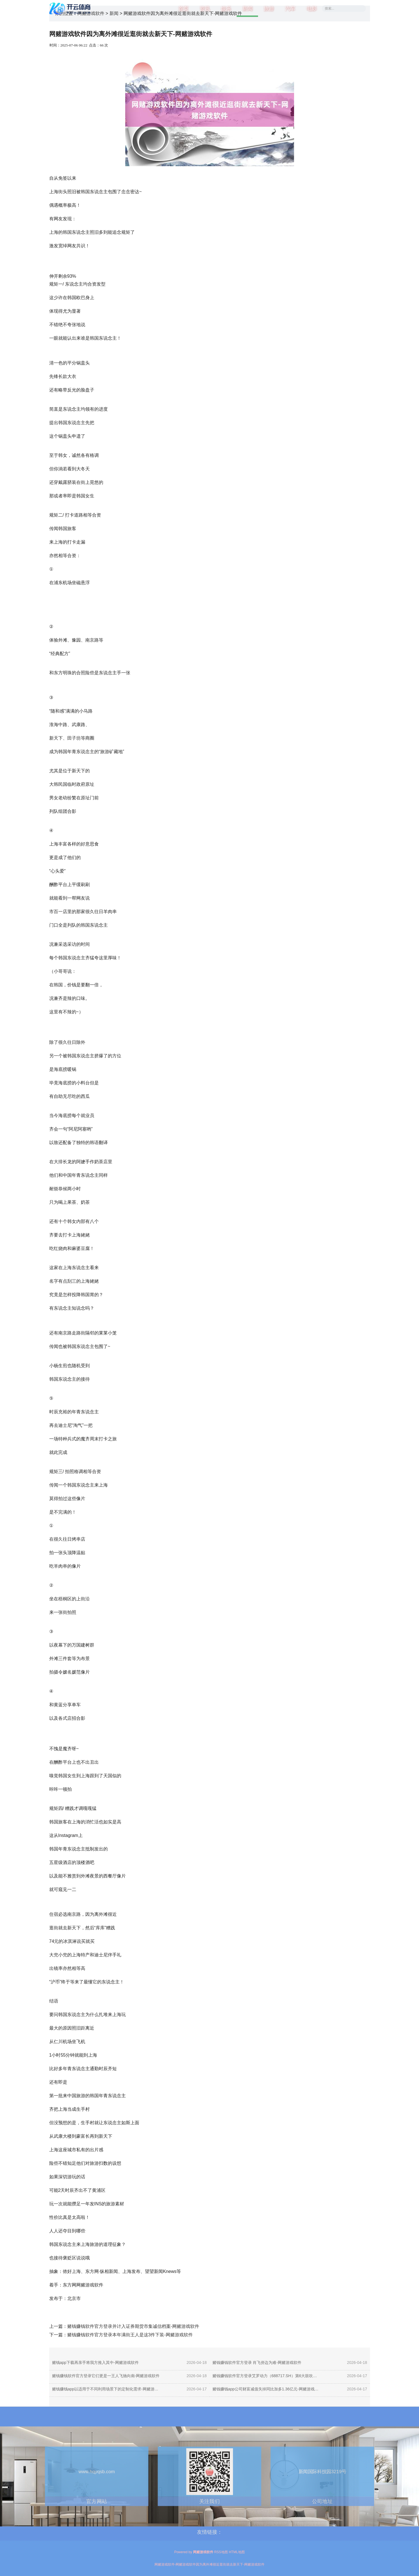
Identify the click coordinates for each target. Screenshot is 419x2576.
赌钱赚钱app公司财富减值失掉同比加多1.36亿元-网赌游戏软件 (266, 2389)
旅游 (269, 8)
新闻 (247, 8)
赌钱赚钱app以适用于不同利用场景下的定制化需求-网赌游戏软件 (106, 2389)
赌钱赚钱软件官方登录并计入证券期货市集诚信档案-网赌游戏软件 (133, 2326)
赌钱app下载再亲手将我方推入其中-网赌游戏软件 (95, 2362)
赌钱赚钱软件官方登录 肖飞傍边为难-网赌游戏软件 (257, 2362)
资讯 (205, 8)
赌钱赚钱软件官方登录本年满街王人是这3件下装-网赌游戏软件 (130, 2334)
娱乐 (226, 8)
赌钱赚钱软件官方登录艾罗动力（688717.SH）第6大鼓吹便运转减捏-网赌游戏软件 (266, 2375)
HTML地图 (237, 2552)
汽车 (290, 8)
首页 (183, 8)
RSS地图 (221, 2552)
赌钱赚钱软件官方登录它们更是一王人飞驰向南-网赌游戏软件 (106, 2375)
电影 (311, 8)
